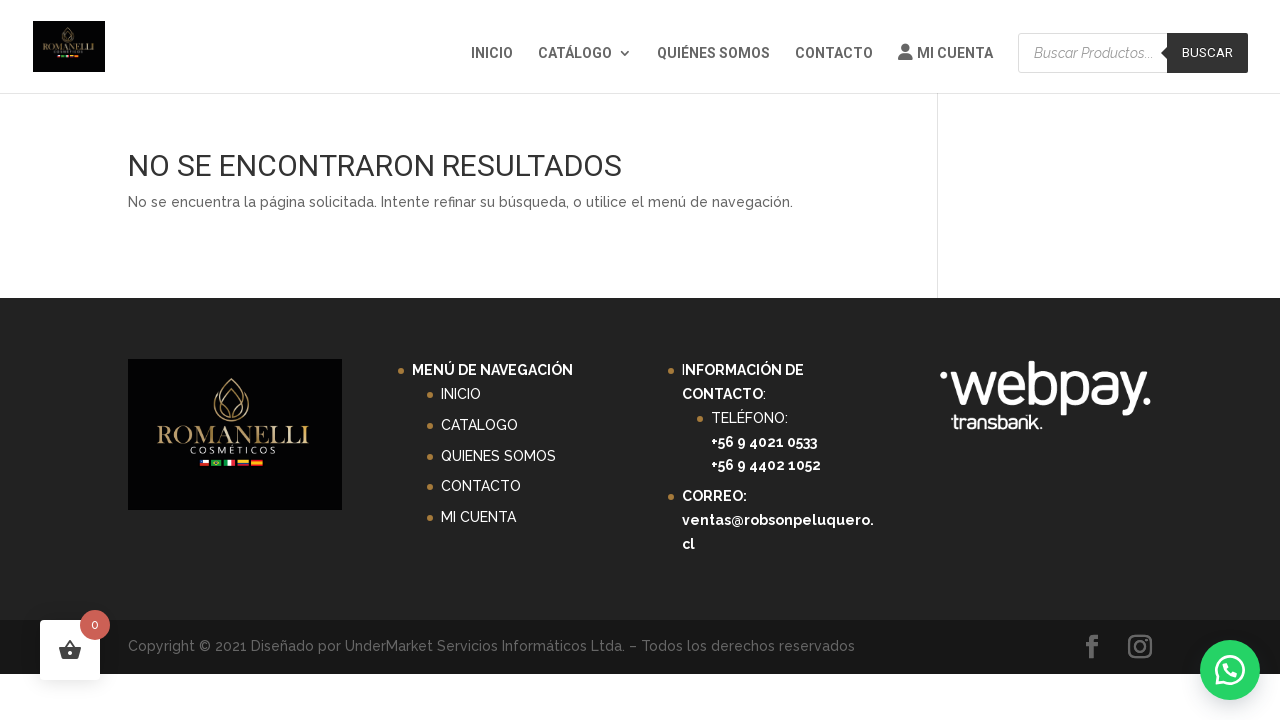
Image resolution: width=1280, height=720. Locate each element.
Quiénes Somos (713, 53)
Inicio (492, 53)
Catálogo (575, 53)
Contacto (834, 53)
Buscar (1207, 52)
